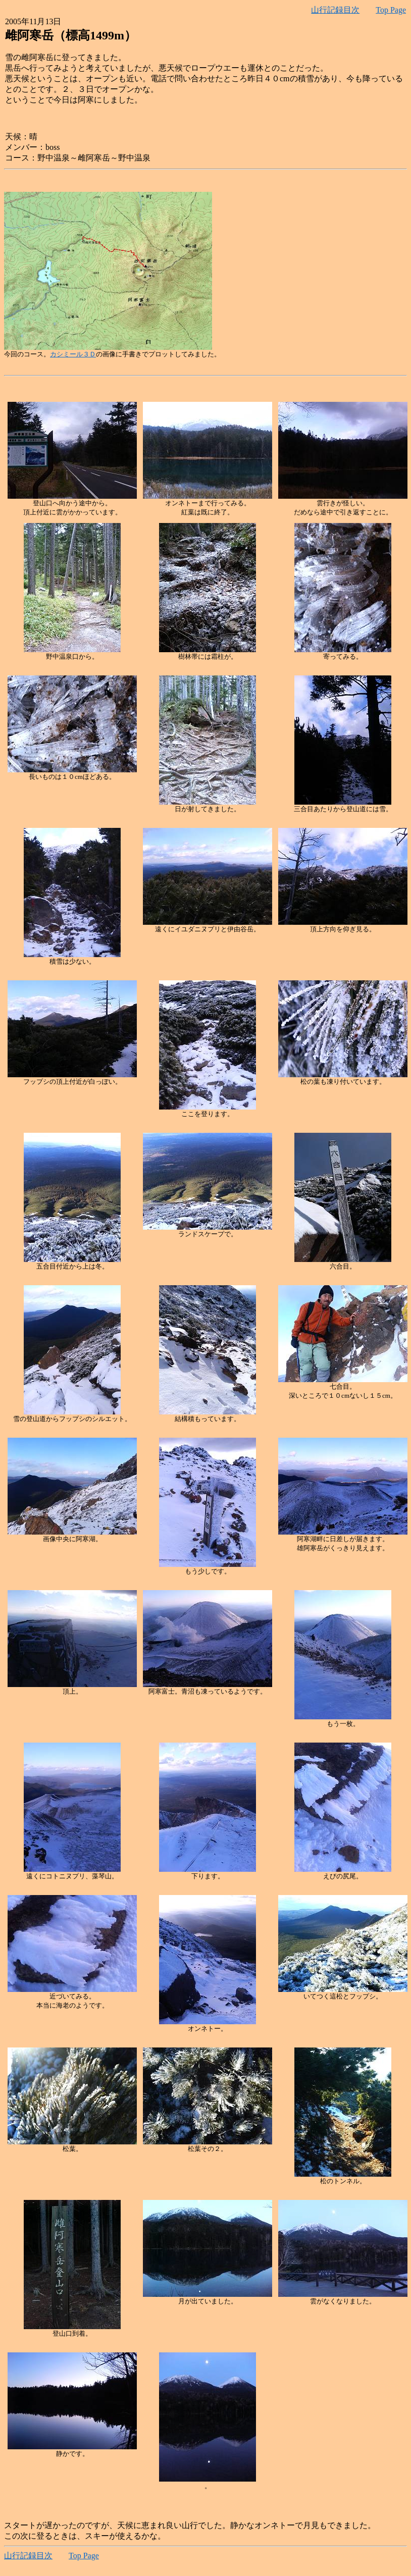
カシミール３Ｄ (73, 354)
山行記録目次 (335, 10)
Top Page (391, 10)
